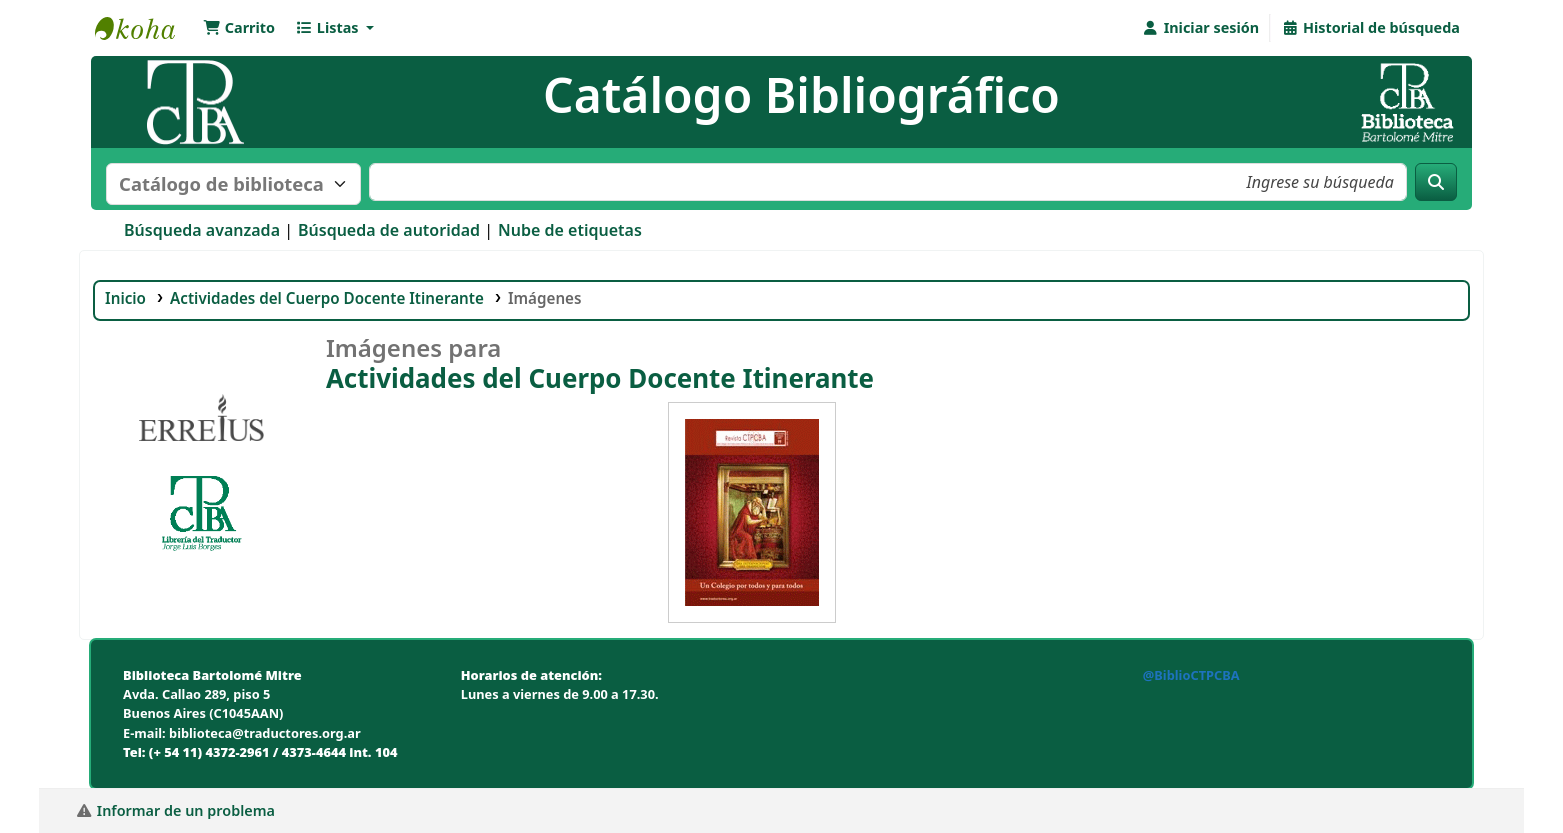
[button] (239, 28)
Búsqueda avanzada (202, 230)
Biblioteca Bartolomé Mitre (145, 28)
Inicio (125, 298)
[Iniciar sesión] (1200, 28)
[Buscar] (1436, 182)
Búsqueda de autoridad (389, 230)
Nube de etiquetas (570, 230)
